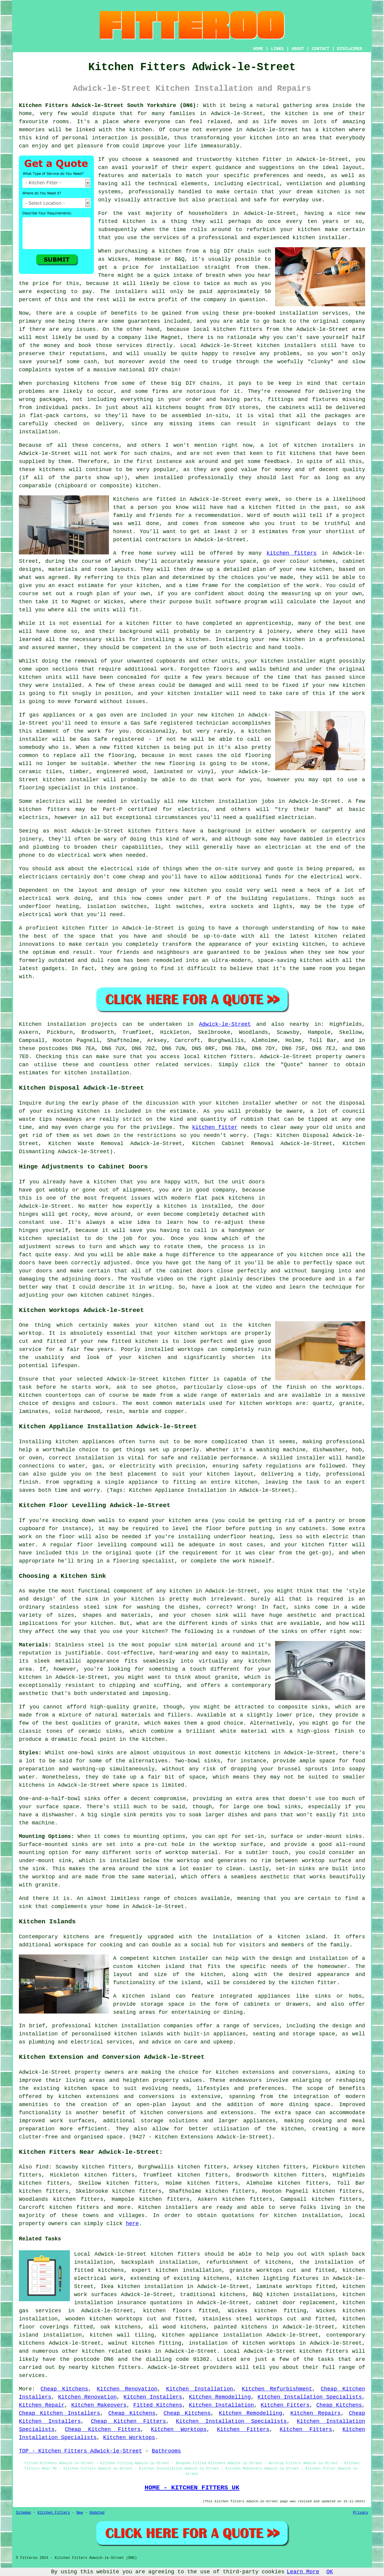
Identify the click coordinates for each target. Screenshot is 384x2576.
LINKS (277, 48)
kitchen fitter (259, 159)
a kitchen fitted (268, 507)
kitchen (293, 640)
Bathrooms (166, 2451)
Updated (96, 2513)
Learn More (303, 2572)
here (132, 2224)
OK (329, 2572)
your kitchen (252, 138)
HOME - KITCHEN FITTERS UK (192, 2487)
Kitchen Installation (199, 2389)
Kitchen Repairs (315, 2413)
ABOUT (298, 48)
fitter (98, 928)
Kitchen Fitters (285, 2405)
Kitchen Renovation (127, 2389)
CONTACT (320, 48)
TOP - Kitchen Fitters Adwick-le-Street (80, 2451)
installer (301, 661)
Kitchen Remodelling (220, 2397)
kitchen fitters (291, 553)
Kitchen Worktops (179, 2429)
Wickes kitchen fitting (267, 2311)
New (79, 2513)
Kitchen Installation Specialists (310, 2397)
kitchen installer (71, 780)
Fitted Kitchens (157, 2405)
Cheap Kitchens (64, 2389)
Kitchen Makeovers (98, 2405)
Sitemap (23, 2513)
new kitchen (188, 890)
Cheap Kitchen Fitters (128, 2421)
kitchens (52, 470)
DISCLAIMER (349, 48)
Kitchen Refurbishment (277, 2389)
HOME (258, 48)
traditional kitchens (212, 2295)
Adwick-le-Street (225, 1024)
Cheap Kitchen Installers (59, 2413)
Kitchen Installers (153, 2397)
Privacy (360, 2513)
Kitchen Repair (41, 2405)
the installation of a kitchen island (261, 1937)
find (42, 2167)
